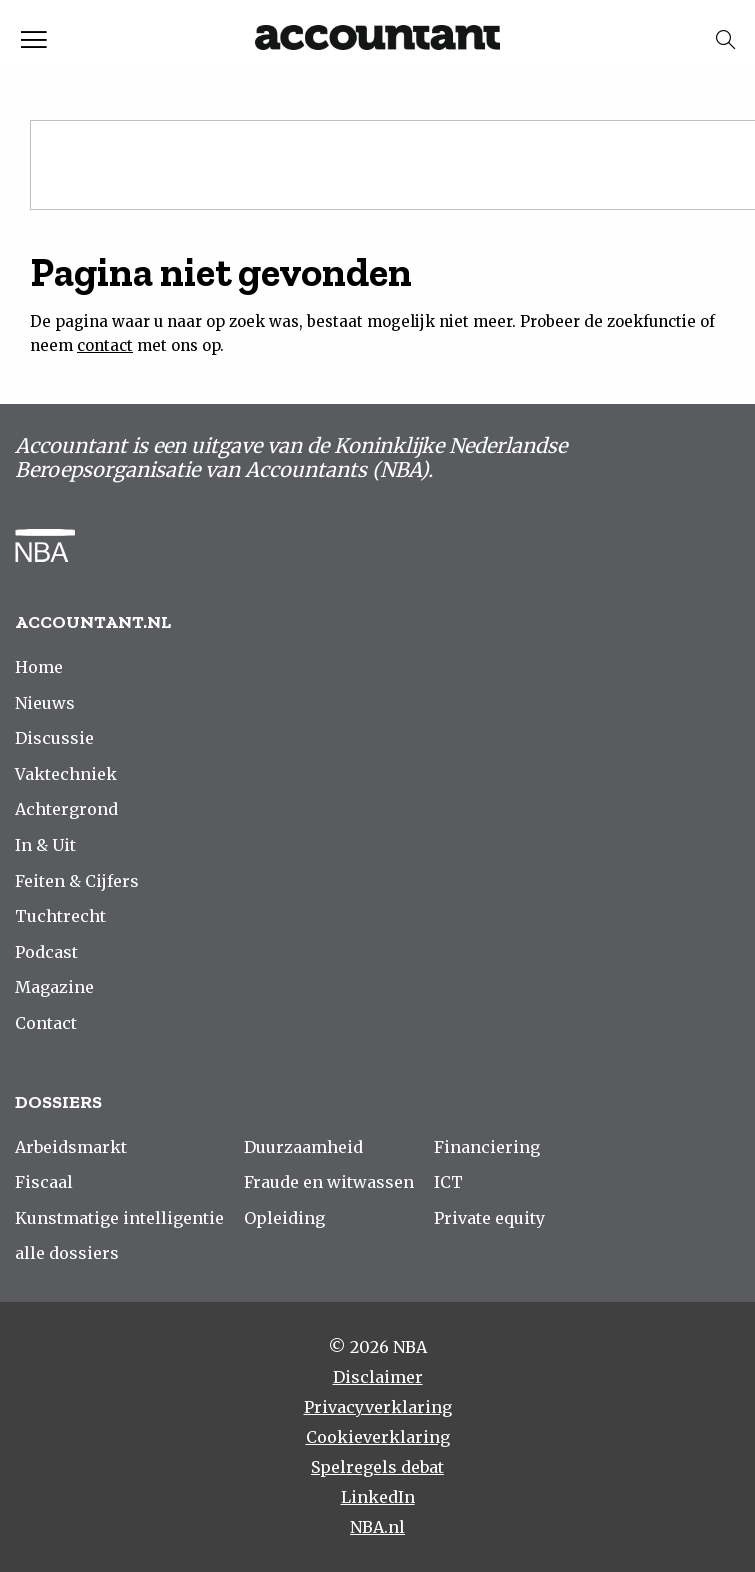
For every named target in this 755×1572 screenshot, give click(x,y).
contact (105, 345)
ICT (448, 1182)
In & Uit (45, 845)
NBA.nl (377, 1527)
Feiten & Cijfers (77, 881)
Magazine (54, 987)
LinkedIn (378, 1497)
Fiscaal (44, 1182)
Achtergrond (66, 809)
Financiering (487, 1147)
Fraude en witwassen (329, 1182)
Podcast (46, 952)
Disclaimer (378, 1377)
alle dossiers (67, 1253)
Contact (46, 1023)
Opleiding (284, 1218)
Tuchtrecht (60, 916)
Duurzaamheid (303, 1147)
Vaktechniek (66, 774)
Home (39, 667)
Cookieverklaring (378, 1437)
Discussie (54, 738)
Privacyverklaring (378, 1407)
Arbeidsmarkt (71, 1147)
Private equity (489, 1218)
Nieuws (45, 703)
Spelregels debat (377, 1467)
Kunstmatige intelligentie (119, 1218)
